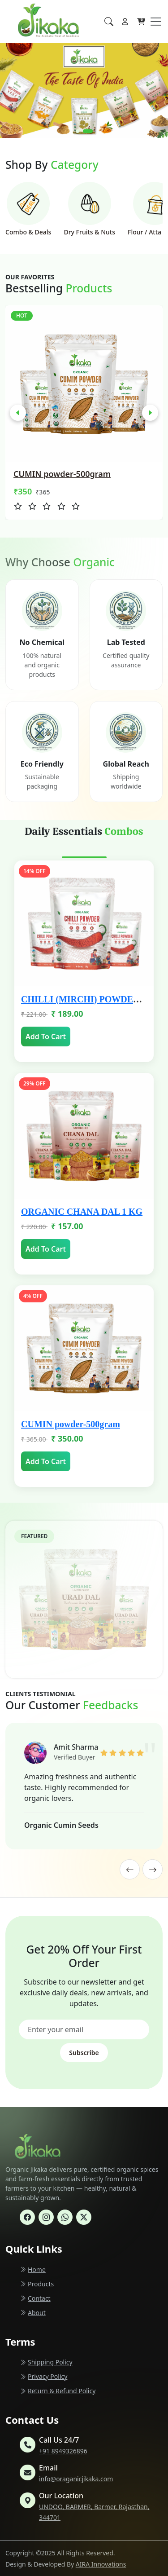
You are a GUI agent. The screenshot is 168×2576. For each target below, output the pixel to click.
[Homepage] (27, 22)
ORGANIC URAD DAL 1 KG (63, 474)
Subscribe (84, 2052)
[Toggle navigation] (156, 21)
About (33, 2312)
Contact (35, 2298)
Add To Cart (46, 1036)
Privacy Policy (43, 2376)
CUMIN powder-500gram (70, 1424)
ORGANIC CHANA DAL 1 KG (81, 1212)
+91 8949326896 (63, 2451)
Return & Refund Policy (57, 2390)
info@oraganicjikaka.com (76, 2479)
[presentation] (18, 413)
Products (37, 2284)
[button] (81, 131)
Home (33, 2269)
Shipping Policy (46, 2362)
